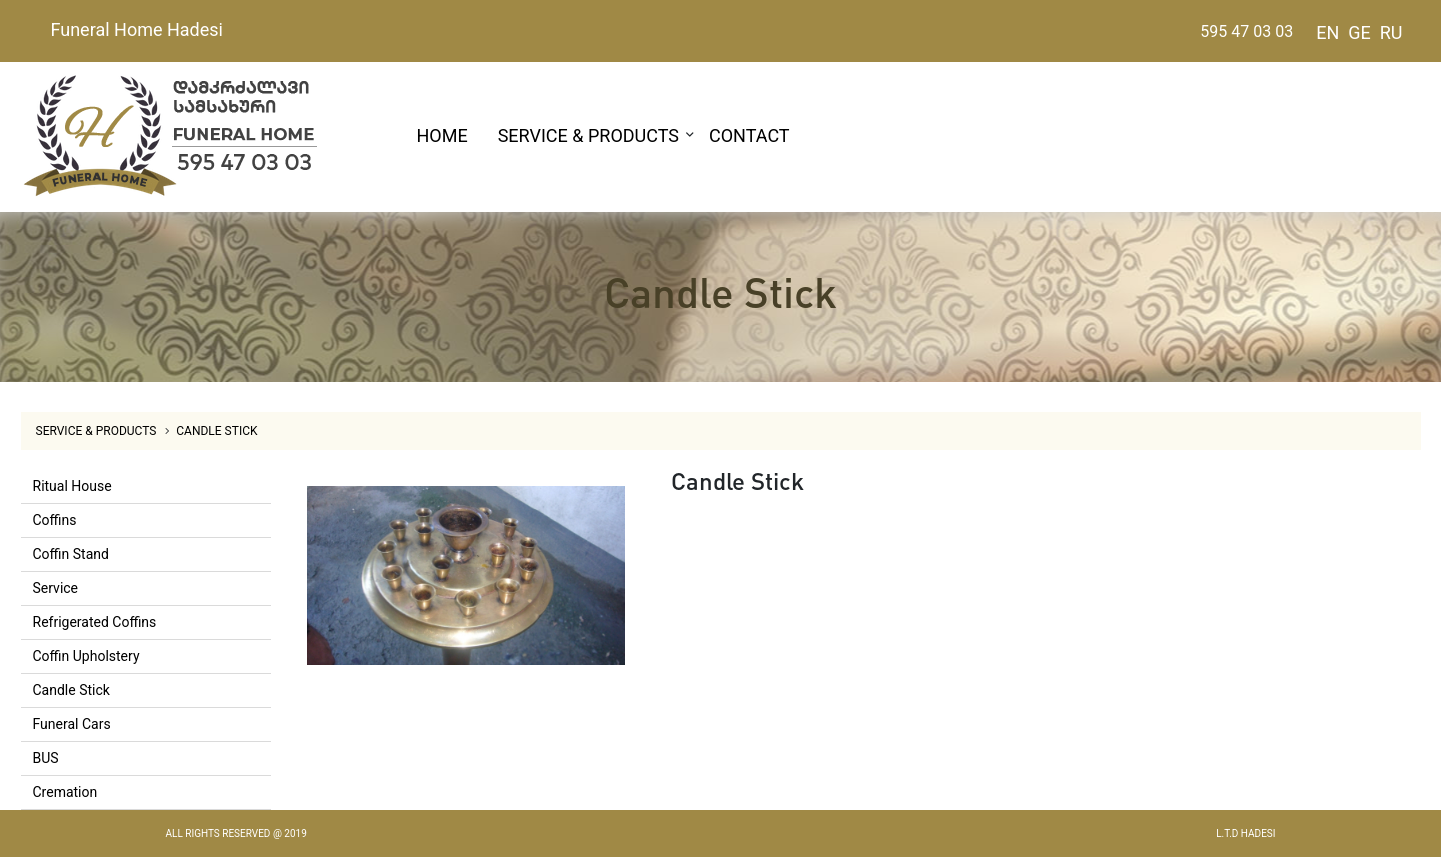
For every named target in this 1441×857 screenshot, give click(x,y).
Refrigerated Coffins (95, 622)
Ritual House (72, 486)
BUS (46, 758)
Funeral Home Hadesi (137, 29)
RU (1391, 32)
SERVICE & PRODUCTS (588, 135)
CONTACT (749, 135)
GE (1359, 32)
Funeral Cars (72, 724)
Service (56, 588)
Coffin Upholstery (86, 656)
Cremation (65, 792)
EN (1327, 32)
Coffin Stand (71, 554)
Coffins (55, 520)
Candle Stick (216, 431)
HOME (442, 135)
